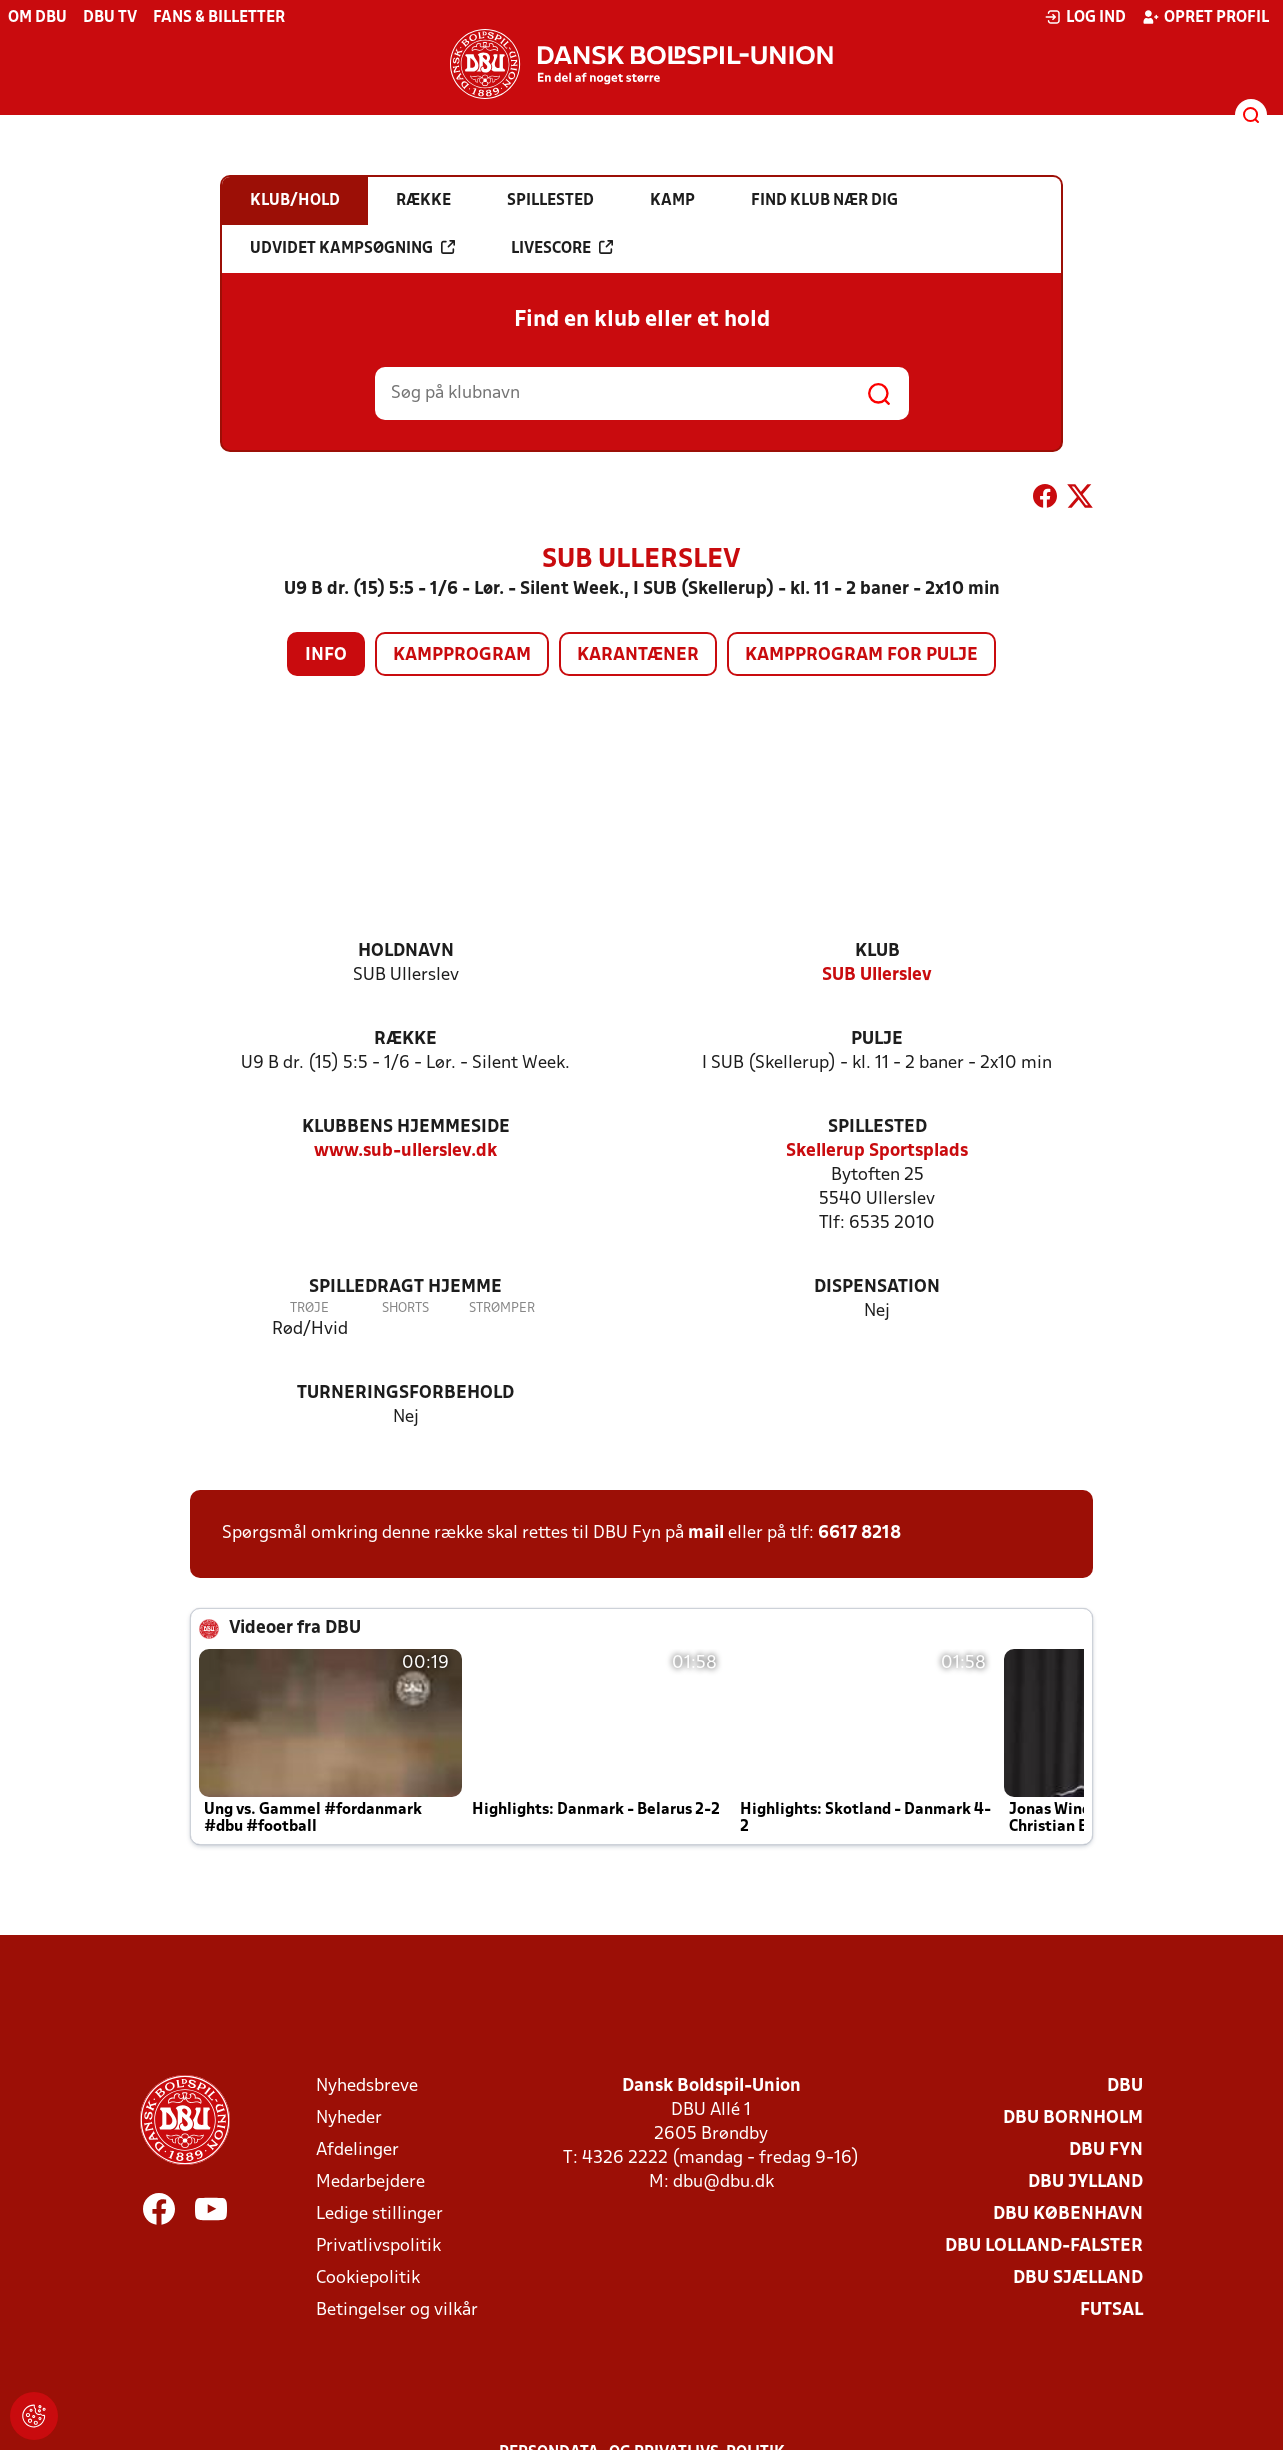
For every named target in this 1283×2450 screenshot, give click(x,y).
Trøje (309, 1308)
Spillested (877, 1127)
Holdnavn (406, 951)
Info (326, 655)
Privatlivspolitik (378, 2246)
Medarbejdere (370, 2182)
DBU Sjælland (1078, 2278)
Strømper (502, 1308)
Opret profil (1205, 17)
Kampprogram (462, 655)
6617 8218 (859, 1533)
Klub (877, 951)
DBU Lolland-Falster (1044, 2246)
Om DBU (37, 18)
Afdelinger (357, 2150)
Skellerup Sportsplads (877, 1151)
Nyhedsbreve (367, 2086)
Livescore (562, 248)
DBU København (1068, 2214)
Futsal (1111, 2310)
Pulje (877, 1039)
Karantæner (638, 655)
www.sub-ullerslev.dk (405, 1151)
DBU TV (110, 18)
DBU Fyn (1106, 2150)
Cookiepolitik (368, 2278)
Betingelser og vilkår (397, 2310)
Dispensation (877, 1287)
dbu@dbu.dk (723, 2182)
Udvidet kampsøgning (352, 248)
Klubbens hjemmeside (406, 1127)
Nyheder (349, 2118)
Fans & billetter (219, 18)
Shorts (405, 1308)
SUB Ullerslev (877, 975)
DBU (1125, 2086)
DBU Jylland (1085, 2182)
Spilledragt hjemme (405, 1287)
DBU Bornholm (1073, 2118)
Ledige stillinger (379, 2214)
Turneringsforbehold (405, 1393)
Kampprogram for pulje (861, 655)
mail (706, 1533)
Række (405, 1039)
